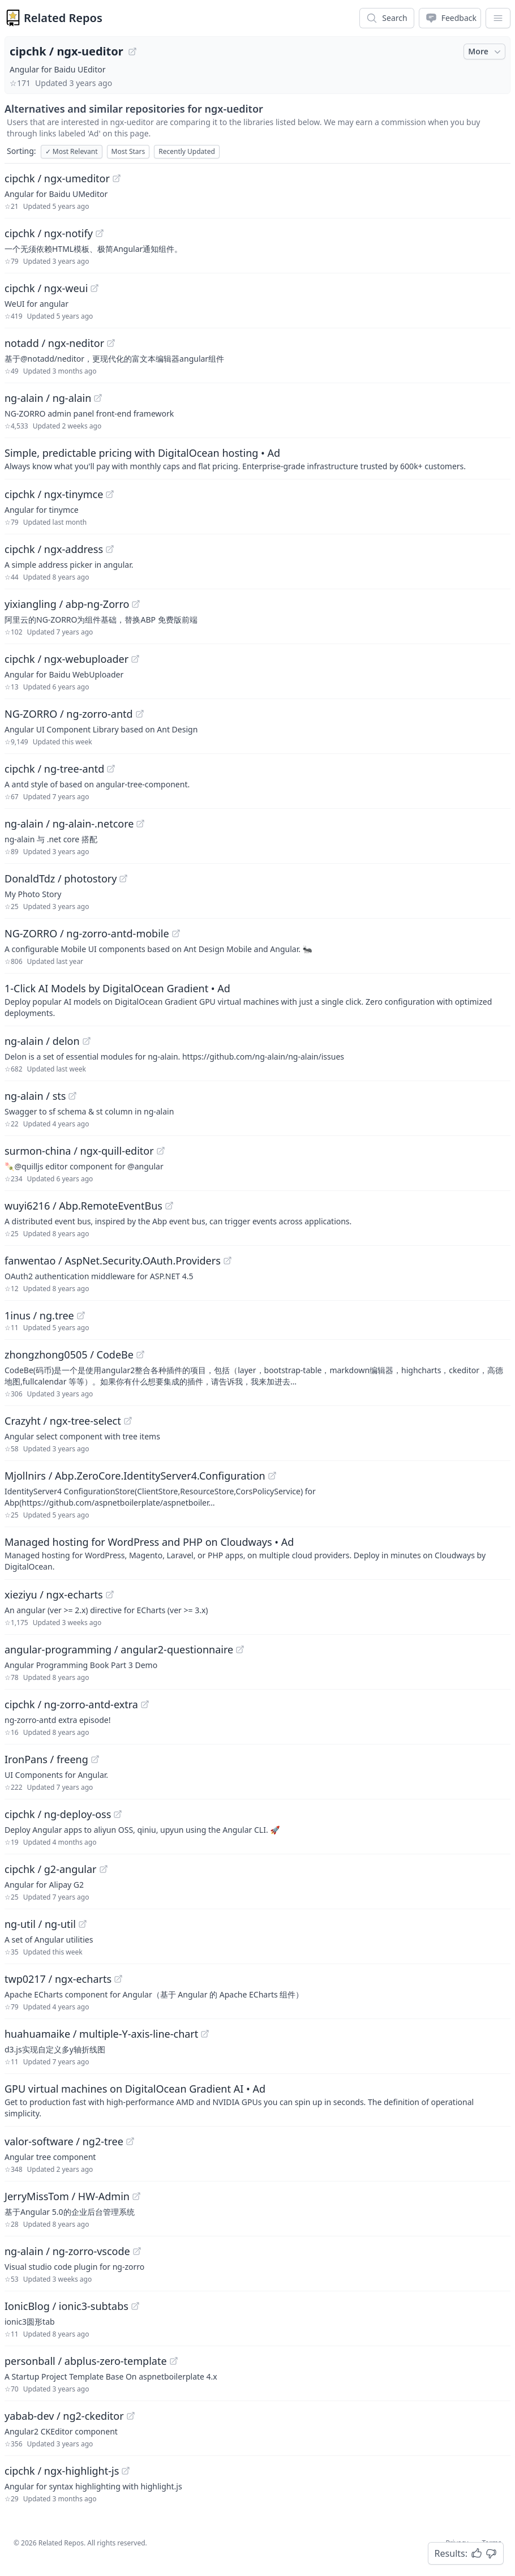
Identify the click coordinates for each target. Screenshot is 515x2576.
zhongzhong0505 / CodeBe (69, 1354)
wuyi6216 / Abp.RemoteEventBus (83, 1205)
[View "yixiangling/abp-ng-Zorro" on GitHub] (135, 603)
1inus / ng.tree (39, 1315)
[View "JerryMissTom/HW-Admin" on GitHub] (136, 2196)
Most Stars (128, 151)
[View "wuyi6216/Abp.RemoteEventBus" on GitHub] (169, 1205)
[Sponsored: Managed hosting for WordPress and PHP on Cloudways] (257, 1553)
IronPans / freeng (46, 1759)
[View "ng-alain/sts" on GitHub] (72, 1095)
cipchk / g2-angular (51, 1869)
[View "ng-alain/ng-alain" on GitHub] (97, 397)
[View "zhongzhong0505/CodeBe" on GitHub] (140, 1354)
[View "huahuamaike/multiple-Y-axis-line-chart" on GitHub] (204, 2033)
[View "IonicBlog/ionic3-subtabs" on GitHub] (135, 2306)
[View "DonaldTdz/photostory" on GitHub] (123, 878)
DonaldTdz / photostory (61, 878)
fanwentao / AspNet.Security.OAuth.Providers (113, 1260)
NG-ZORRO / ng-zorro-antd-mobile (87, 933)
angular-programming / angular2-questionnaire (119, 1649)
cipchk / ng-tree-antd (54, 768)
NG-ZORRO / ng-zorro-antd (69, 714)
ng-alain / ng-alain (48, 398)
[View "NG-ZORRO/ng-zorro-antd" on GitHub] (139, 713)
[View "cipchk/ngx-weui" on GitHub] (94, 288)
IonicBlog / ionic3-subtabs (66, 2306)
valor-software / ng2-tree (64, 2141)
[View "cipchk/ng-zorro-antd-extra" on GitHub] (144, 1704)
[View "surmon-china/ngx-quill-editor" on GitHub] (160, 1150)
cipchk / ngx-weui (46, 288)
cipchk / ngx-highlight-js (62, 2471)
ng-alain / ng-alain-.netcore (69, 823)
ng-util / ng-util (40, 1924)
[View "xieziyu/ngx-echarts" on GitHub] (109, 1594)
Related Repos (63, 17)
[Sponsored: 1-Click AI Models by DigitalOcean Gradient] (257, 999)
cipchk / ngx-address (54, 549)
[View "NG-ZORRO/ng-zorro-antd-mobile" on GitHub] (176, 933)
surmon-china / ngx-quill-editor (79, 1151)
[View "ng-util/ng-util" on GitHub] (82, 1923)
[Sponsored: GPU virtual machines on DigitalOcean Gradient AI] (257, 2100)
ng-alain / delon (42, 1041)
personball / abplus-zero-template (86, 2361)
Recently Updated (186, 151)
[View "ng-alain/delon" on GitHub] (86, 1040)
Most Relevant (71, 151)
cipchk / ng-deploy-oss (58, 1814)
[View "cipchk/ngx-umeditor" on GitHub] (116, 178)
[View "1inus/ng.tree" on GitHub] (80, 1315)
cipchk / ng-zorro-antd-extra (71, 1704)
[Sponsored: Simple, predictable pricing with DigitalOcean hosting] (257, 458)
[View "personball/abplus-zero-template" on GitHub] (173, 2360)
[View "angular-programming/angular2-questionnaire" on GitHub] (239, 1649)
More (485, 51)
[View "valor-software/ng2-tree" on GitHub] (130, 2141)
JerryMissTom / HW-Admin (67, 2196)
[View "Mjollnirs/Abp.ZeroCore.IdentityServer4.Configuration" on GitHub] (272, 1475)
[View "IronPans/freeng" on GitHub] (95, 1759)
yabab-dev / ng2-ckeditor (64, 2416)
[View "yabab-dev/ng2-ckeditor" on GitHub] (130, 2415)
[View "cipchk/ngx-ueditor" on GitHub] (132, 51)
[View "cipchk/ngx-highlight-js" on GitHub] (125, 2470)
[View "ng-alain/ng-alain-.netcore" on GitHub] (140, 823)
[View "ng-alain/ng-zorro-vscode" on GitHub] (136, 2251)
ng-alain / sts (35, 1096)
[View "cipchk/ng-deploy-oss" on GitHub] (117, 1814)
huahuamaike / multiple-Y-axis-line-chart (101, 2034)
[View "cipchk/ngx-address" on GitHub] (109, 549)
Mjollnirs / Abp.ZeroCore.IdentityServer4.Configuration (135, 1475)
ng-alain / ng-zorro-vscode (67, 2251)
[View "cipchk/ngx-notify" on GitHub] (99, 233)
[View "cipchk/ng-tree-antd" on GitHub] (110, 768)
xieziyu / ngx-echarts (54, 1594)
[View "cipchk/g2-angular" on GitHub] (103, 1869)
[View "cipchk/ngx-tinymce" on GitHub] (109, 494)
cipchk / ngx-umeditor (57, 178)
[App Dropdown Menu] (498, 18)
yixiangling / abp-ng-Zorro (67, 604)
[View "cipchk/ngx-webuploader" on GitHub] (135, 658)
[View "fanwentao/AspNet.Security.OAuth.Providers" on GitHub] (227, 1260)
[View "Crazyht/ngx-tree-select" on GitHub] (127, 1420)
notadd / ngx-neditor (54, 343)
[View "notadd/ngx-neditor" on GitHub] (110, 343)
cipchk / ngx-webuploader (66, 659)
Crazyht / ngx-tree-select (63, 1421)
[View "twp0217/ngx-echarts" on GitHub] (118, 1978)
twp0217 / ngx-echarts (58, 1979)
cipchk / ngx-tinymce (54, 494)
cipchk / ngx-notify (49, 233)
